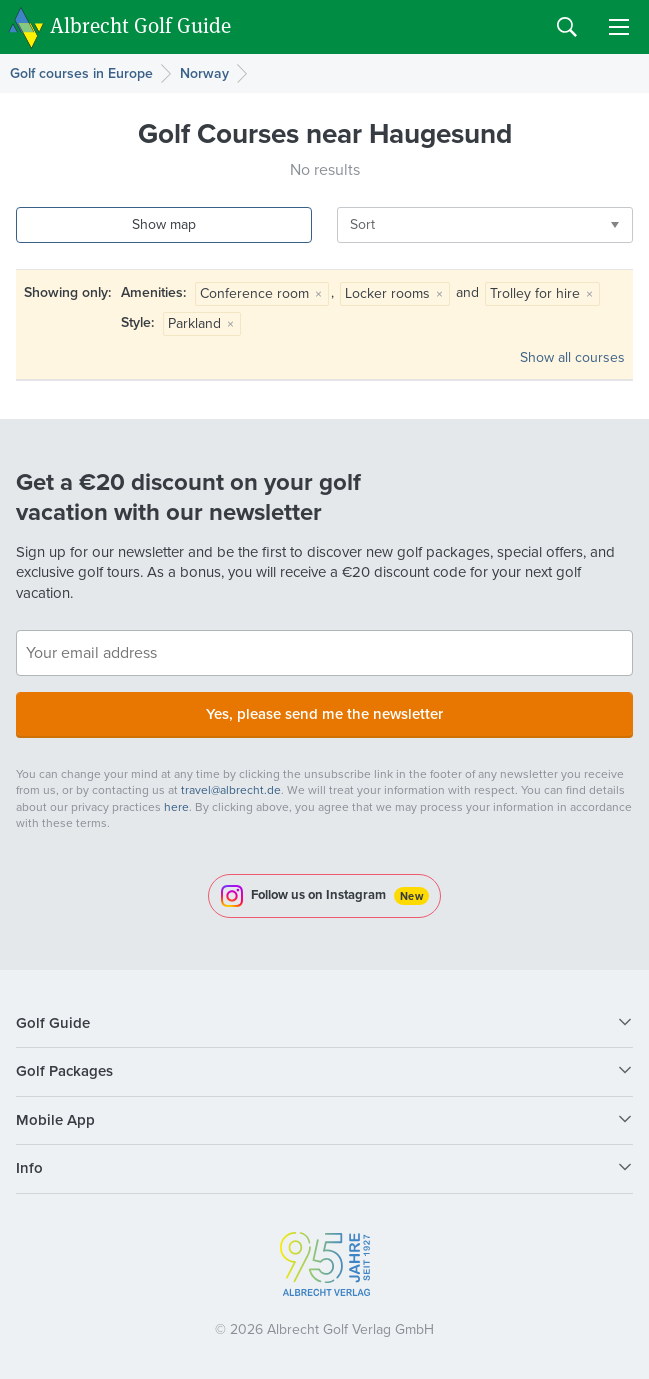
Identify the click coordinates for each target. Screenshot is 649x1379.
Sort (362, 224)
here (176, 807)
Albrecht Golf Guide (140, 25)
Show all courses (572, 357)
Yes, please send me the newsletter (324, 714)
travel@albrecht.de (231, 790)
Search (567, 27)
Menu (619, 27)
